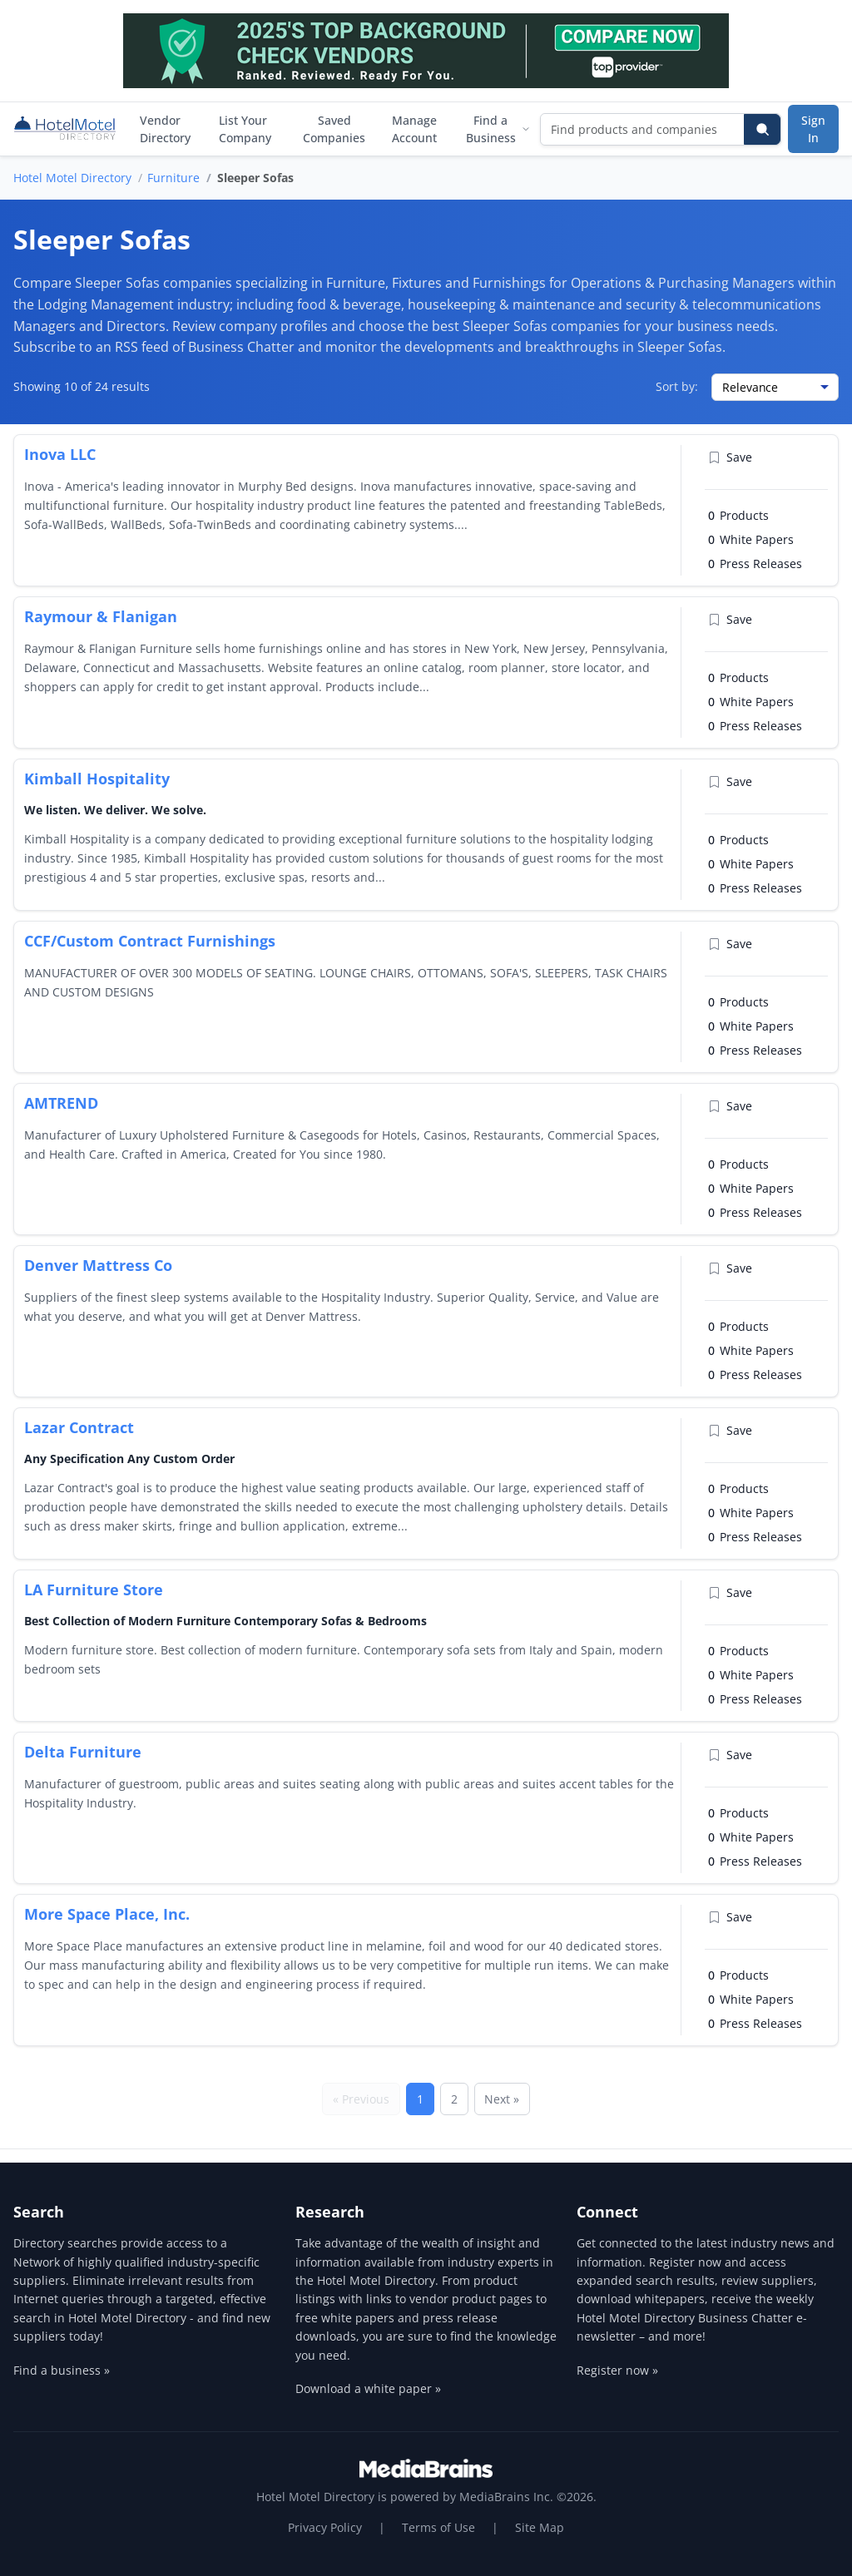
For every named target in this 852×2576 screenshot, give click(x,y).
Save (730, 457)
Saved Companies (334, 129)
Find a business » (61, 2370)
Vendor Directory (165, 129)
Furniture (173, 177)
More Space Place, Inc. (107, 1914)
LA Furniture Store (93, 1589)
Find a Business (498, 129)
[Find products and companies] (643, 129)
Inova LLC (60, 454)
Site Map (539, 2527)
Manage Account (414, 129)
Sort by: (677, 386)
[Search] (762, 129)
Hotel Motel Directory (72, 177)
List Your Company (245, 129)
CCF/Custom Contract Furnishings (149, 941)
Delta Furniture (82, 1752)
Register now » (617, 2370)
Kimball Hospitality (97, 779)
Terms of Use (438, 2527)
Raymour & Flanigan (100, 616)
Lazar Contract (79, 1427)
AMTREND (61, 1103)
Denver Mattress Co (98, 1265)
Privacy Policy (325, 2527)
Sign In (813, 129)
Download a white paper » (368, 2388)
